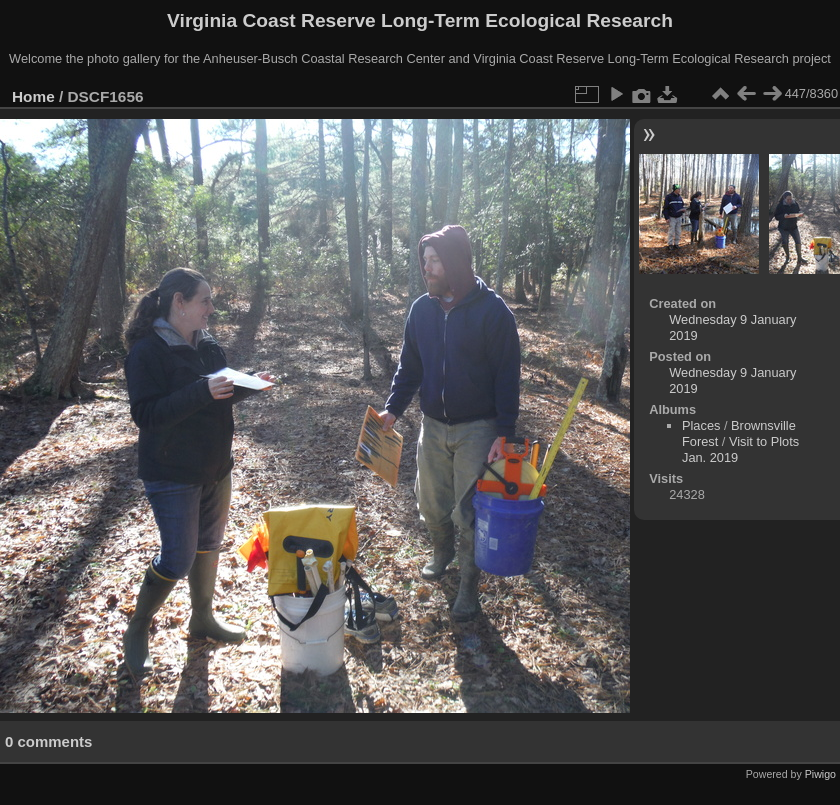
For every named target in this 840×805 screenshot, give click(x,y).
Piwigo (820, 774)
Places (701, 425)
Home (33, 96)
